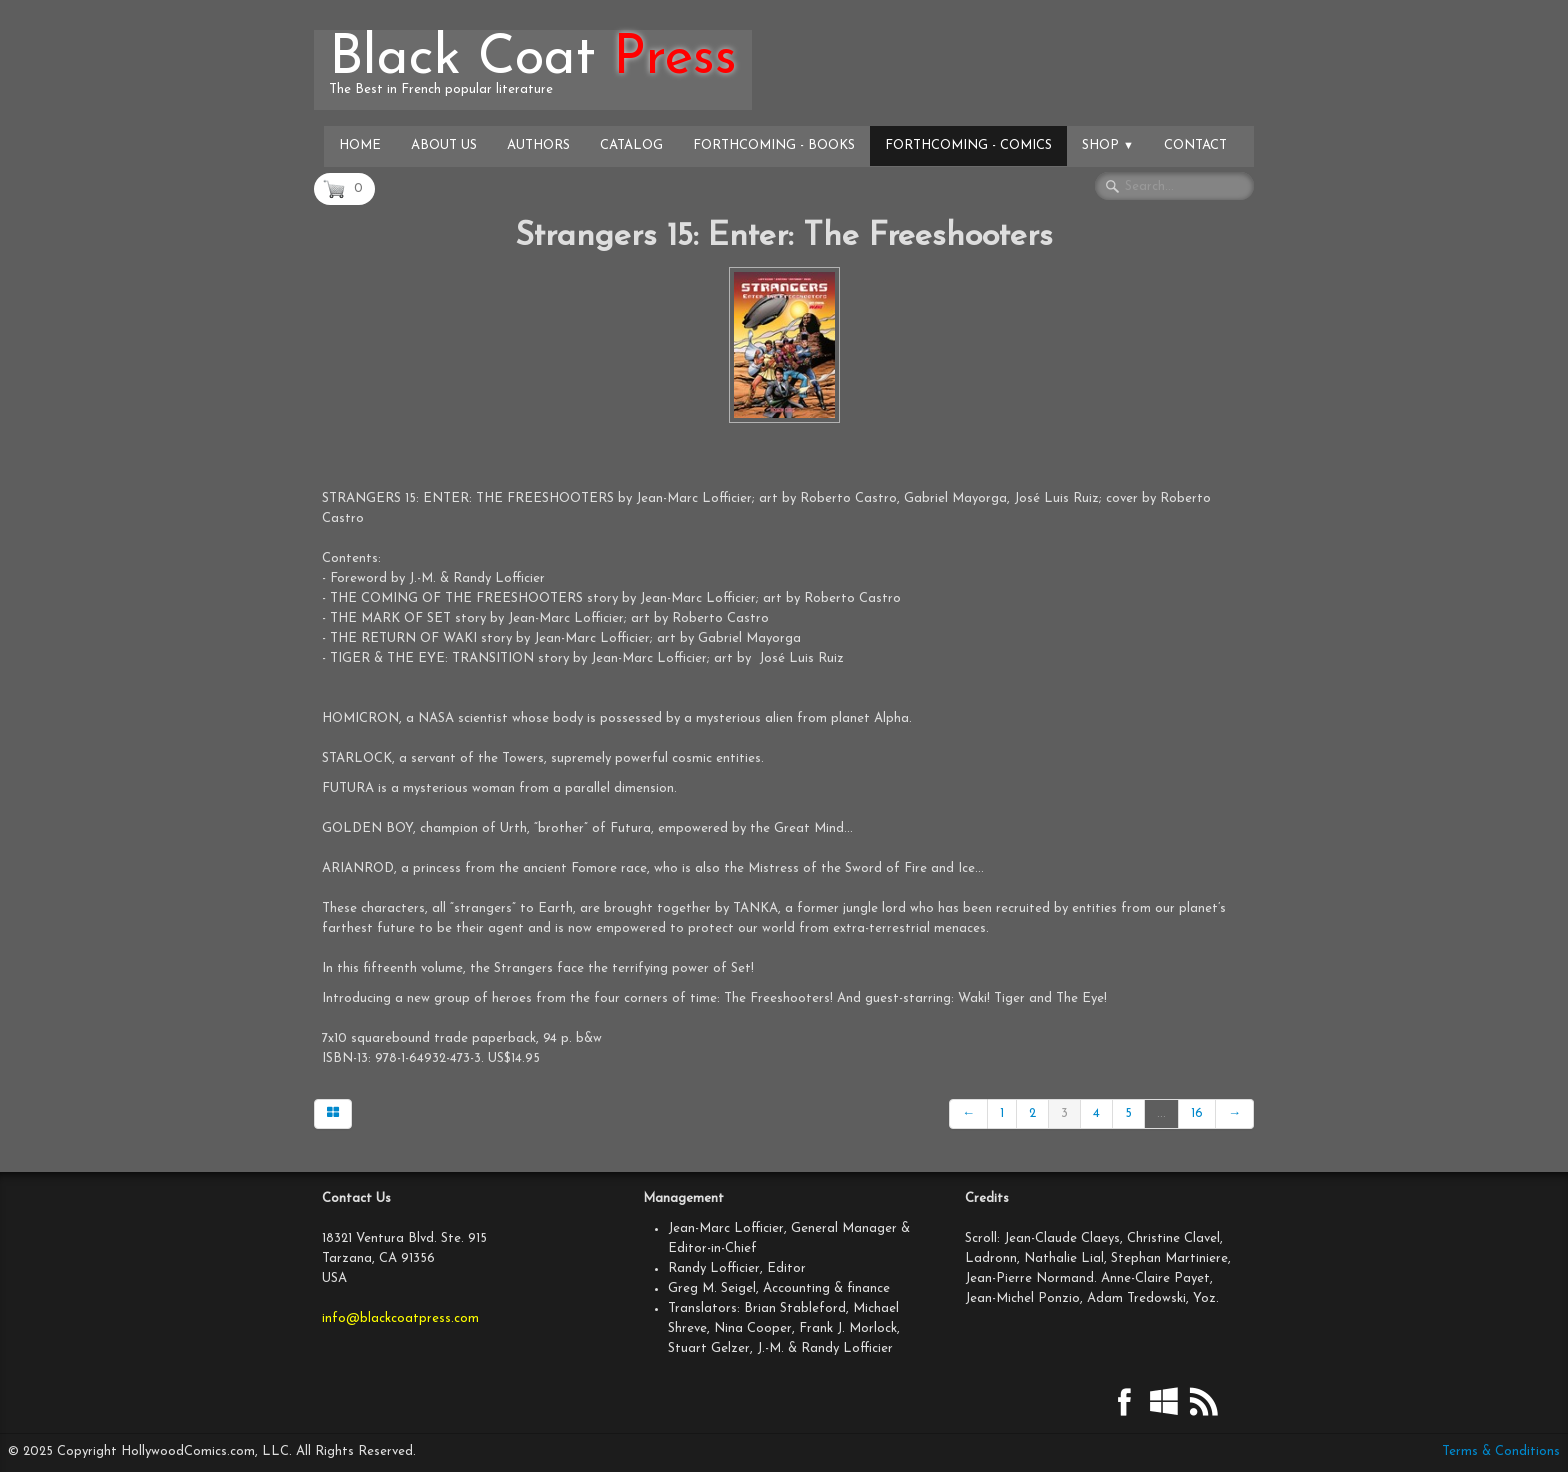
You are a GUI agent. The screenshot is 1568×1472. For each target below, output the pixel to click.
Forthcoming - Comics (968, 145)
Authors (538, 145)
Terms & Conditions (1501, 1451)
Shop (1108, 145)
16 (1197, 1113)
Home (360, 145)
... (1161, 1113)
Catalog (631, 145)
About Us (444, 145)
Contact (1195, 145)
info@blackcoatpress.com (400, 1318)
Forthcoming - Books (774, 145)
